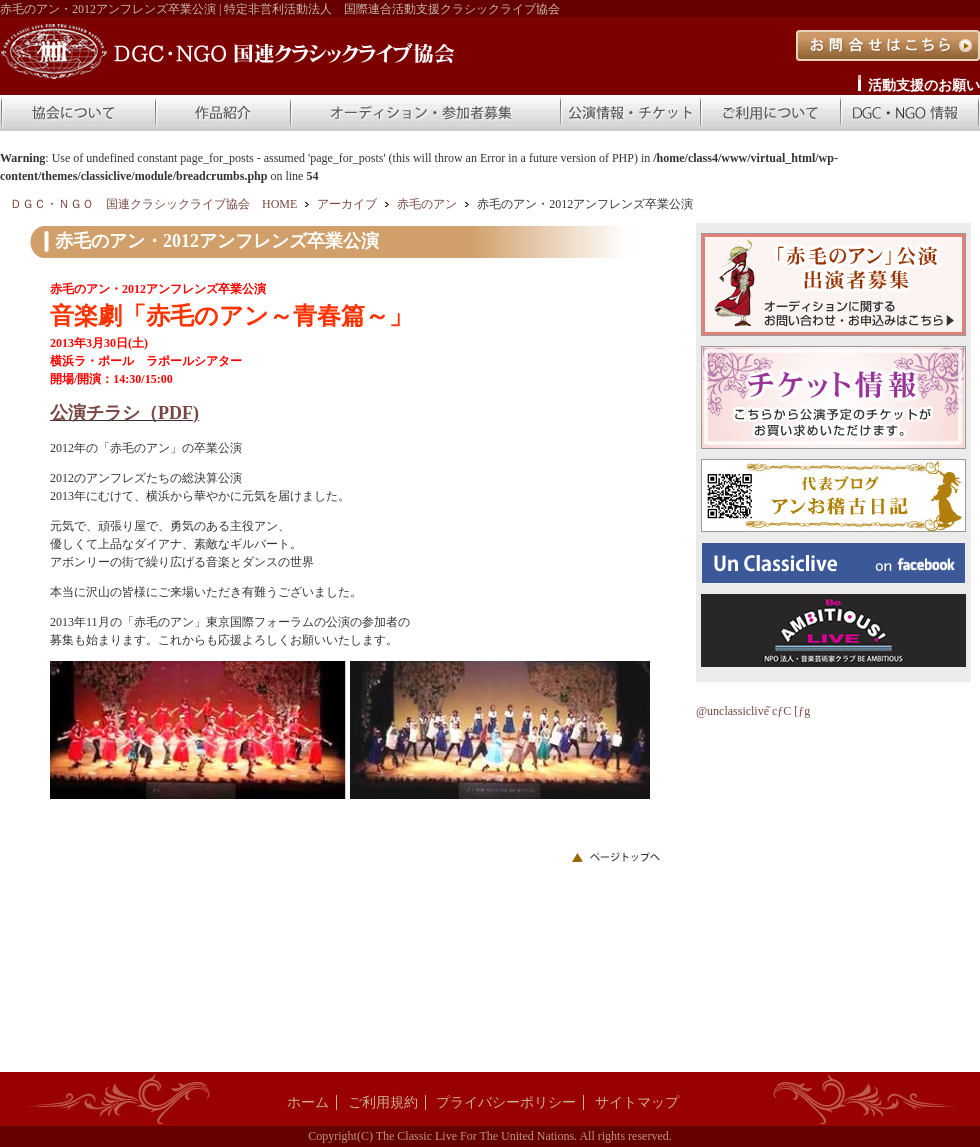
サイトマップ (637, 1102)
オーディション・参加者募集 (425, 113)
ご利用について (770, 113)
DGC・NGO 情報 (910, 113)
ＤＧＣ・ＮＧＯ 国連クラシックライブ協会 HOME (153, 204)
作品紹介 (222, 113)
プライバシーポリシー (506, 1102)
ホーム (308, 1102)
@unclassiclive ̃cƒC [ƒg (753, 711)
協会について (77, 113)
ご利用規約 (383, 1102)
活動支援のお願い (924, 85)
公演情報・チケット (630, 113)
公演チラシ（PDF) (124, 413)
